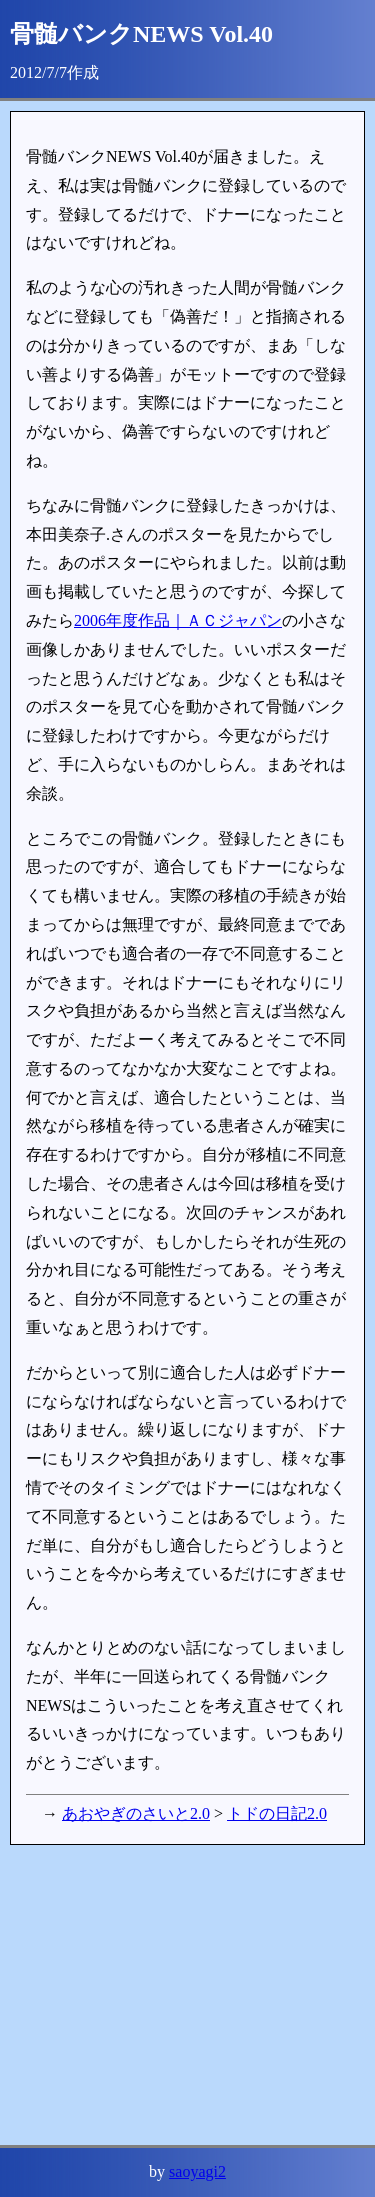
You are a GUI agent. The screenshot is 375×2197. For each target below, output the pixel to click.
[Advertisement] (187, 1995)
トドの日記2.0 (277, 1813)
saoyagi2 (197, 2171)
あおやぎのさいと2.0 (136, 1813)
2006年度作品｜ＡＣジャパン (178, 620)
